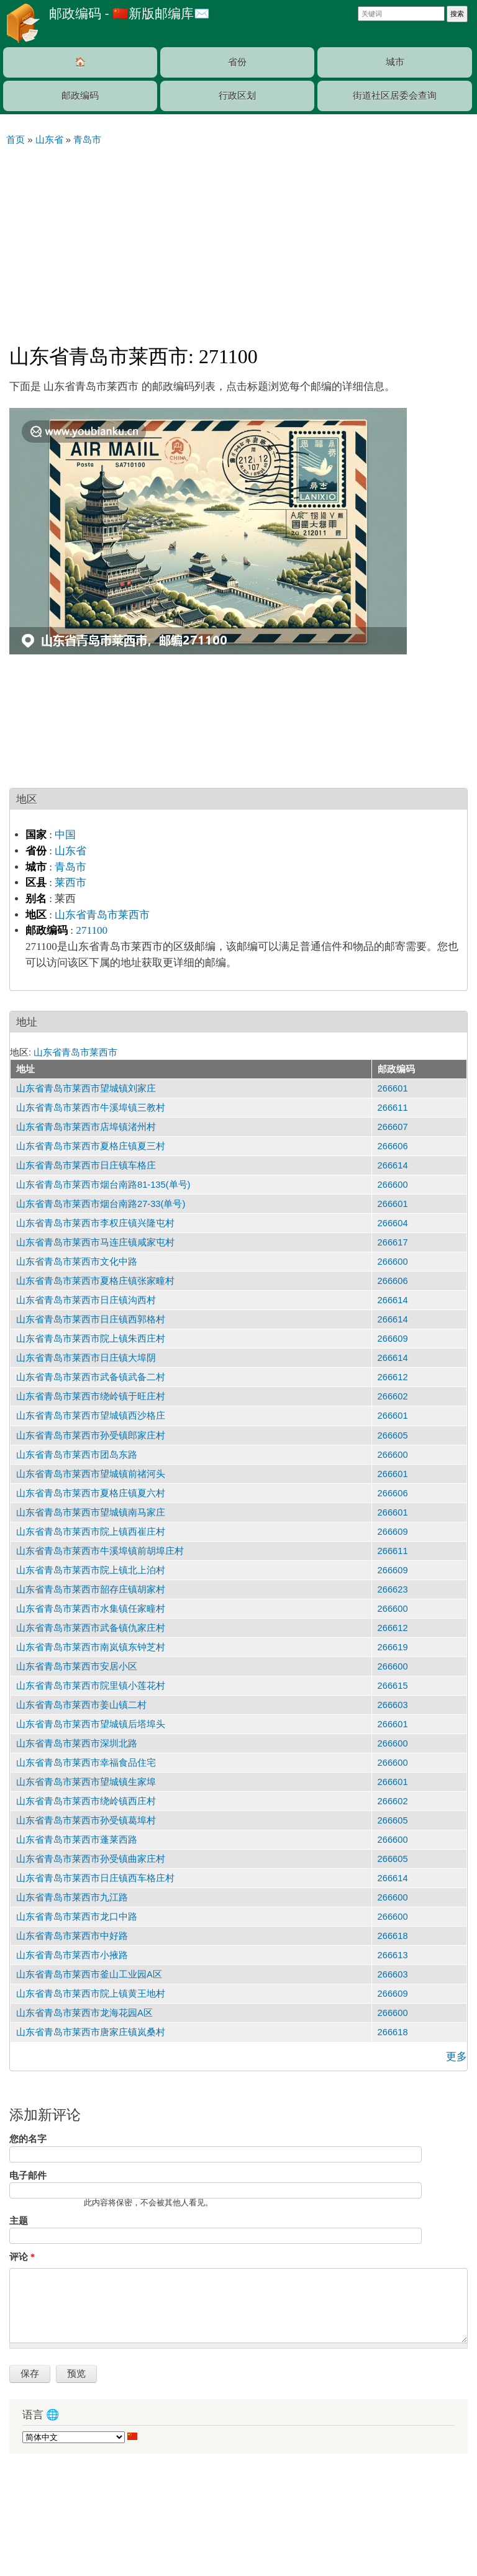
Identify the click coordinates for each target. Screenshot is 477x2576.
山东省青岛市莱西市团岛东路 (76, 1455)
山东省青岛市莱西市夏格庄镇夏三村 (90, 1146)
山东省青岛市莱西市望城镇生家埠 (86, 1782)
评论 (22, 2257)
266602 (393, 1396)
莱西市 (70, 882)
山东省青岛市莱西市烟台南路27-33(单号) (100, 1204)
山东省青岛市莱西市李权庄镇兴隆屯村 (95, 1223)
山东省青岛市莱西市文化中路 (76, 1262)
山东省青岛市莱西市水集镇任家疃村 (90, 1609)
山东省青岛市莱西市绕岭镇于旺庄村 (90, 1396)
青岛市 (70, 867)
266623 (393, 1589)
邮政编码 (80, 96)
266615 (393, 1686)
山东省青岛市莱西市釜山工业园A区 (89, 1974)
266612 (393, 1377)
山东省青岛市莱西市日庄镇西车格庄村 (95, 1878)
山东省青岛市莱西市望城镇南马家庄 (90, 1512)
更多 (456, 2057)
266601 (393, 1088)
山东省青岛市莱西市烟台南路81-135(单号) (103, 1185)
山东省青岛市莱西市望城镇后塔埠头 (90, 1724)
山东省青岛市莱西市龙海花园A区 (84, 2013)
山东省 (70, 851)
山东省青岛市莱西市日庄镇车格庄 (86, 1165)
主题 (18, 2221)
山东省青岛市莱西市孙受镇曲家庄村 (90, 1859)
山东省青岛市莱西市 (102, 915)
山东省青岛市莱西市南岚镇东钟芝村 (90, 1647)
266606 (393, 1146)
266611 (393, 1108)
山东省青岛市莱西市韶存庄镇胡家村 (90, 1589)
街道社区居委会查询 (395, 96)
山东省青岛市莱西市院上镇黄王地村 (90, 1994)
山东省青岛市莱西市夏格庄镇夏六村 (90, 1493)
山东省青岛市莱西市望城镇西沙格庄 (90, 1416)
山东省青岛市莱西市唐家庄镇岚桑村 (90, 2032)
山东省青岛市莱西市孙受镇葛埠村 (86, 1820)
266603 (393, 1705)
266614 (393, 1165)
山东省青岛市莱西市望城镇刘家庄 (86, 1088)
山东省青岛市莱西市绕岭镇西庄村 (86, 1801)
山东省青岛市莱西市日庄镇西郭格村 (90, 1319)
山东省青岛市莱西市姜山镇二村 (81, 1705)
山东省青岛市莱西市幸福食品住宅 (86, 1763)
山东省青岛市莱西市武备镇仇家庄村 (90, 1628)
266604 (393, 1223)
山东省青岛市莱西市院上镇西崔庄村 (90, 1532)
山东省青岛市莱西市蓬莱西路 (76, 1840)
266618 (393, 1936)
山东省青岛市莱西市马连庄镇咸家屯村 (95, 1242)
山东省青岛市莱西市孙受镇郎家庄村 (90, 1435)
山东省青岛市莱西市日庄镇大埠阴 (86, 1358)
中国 (65, 835)
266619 (393, 1647)
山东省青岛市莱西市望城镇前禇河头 (90, 1474)
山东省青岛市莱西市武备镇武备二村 (90, 1377)
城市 (395, 62)
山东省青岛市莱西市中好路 (72, 1936)
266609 (393, 1339)
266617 (393, 1242)
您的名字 (28, 2139)
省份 (237, 62)
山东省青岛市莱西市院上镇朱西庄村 (90, 1339)
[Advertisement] (238, 240)
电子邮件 (28, 2176)
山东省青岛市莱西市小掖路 (72, 1955)
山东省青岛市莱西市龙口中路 (76, 1917)
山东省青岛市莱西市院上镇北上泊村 (90, 1570)
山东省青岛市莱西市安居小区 (76, 1666)
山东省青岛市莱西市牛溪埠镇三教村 (90, 1108)
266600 (393, 1185)
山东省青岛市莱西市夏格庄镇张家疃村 (95, 1281)
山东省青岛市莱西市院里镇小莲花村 (90, 1686)
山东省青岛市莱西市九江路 (72, 1897)
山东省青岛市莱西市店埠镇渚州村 (86, 1127)
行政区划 (237, 96)
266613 (393, 1955)
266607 (393, 1127)
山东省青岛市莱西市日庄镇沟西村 (86, 1300)
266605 (393, 1435)
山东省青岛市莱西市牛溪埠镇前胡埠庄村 (100, 1551)
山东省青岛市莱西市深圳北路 (76, 1743)
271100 (91, 930)
